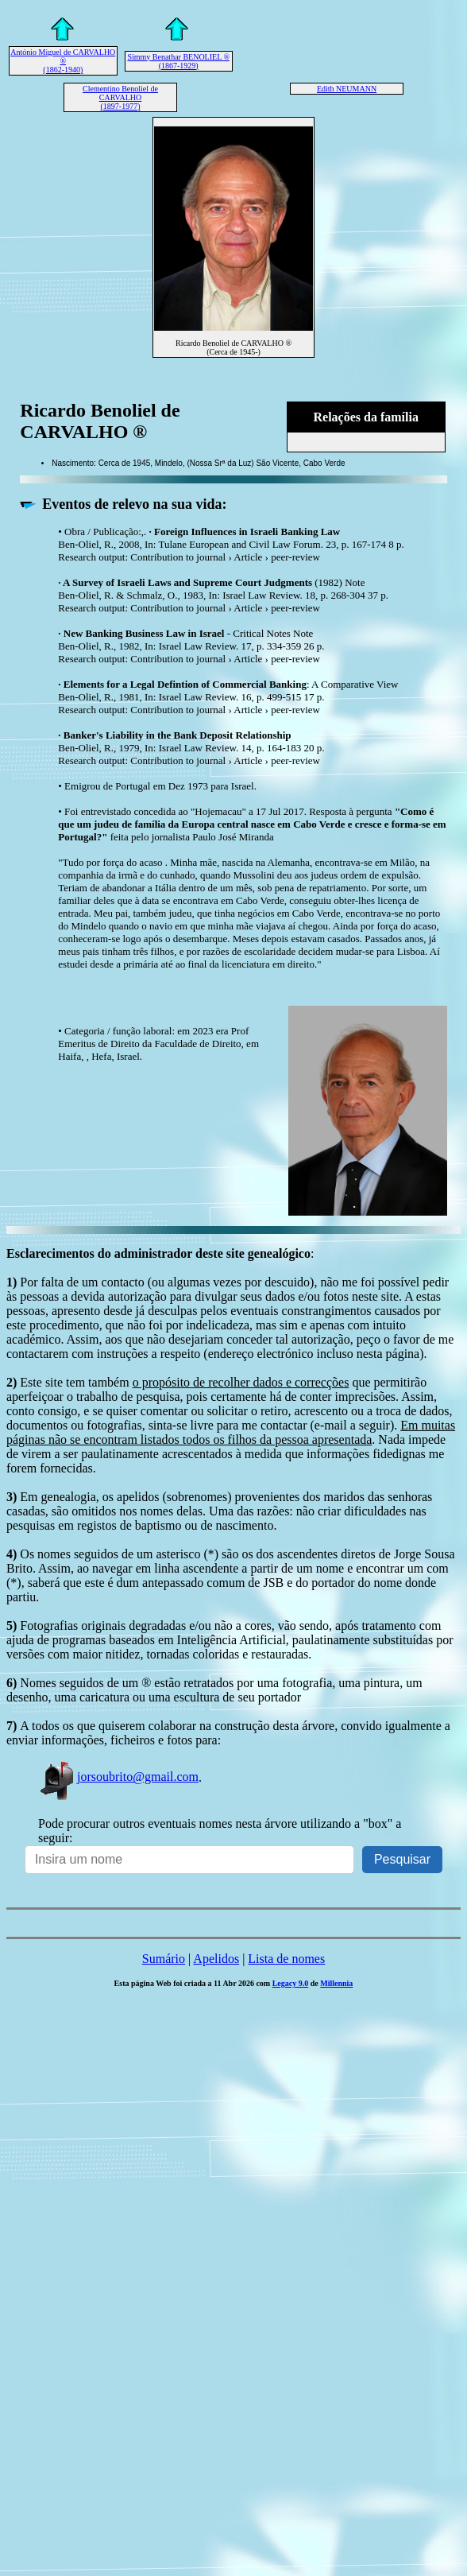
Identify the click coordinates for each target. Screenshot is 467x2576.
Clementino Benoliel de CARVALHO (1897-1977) (120, 97)
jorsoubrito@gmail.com (118, 1776)
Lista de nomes (286, 1958)
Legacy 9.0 (290, 1983)
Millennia (336, 1983)
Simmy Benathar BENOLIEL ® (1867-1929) (178, 61)
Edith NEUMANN (346, 88)
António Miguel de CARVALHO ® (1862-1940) (62, 61)
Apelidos (216, 1958)
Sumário (163, 1958)
